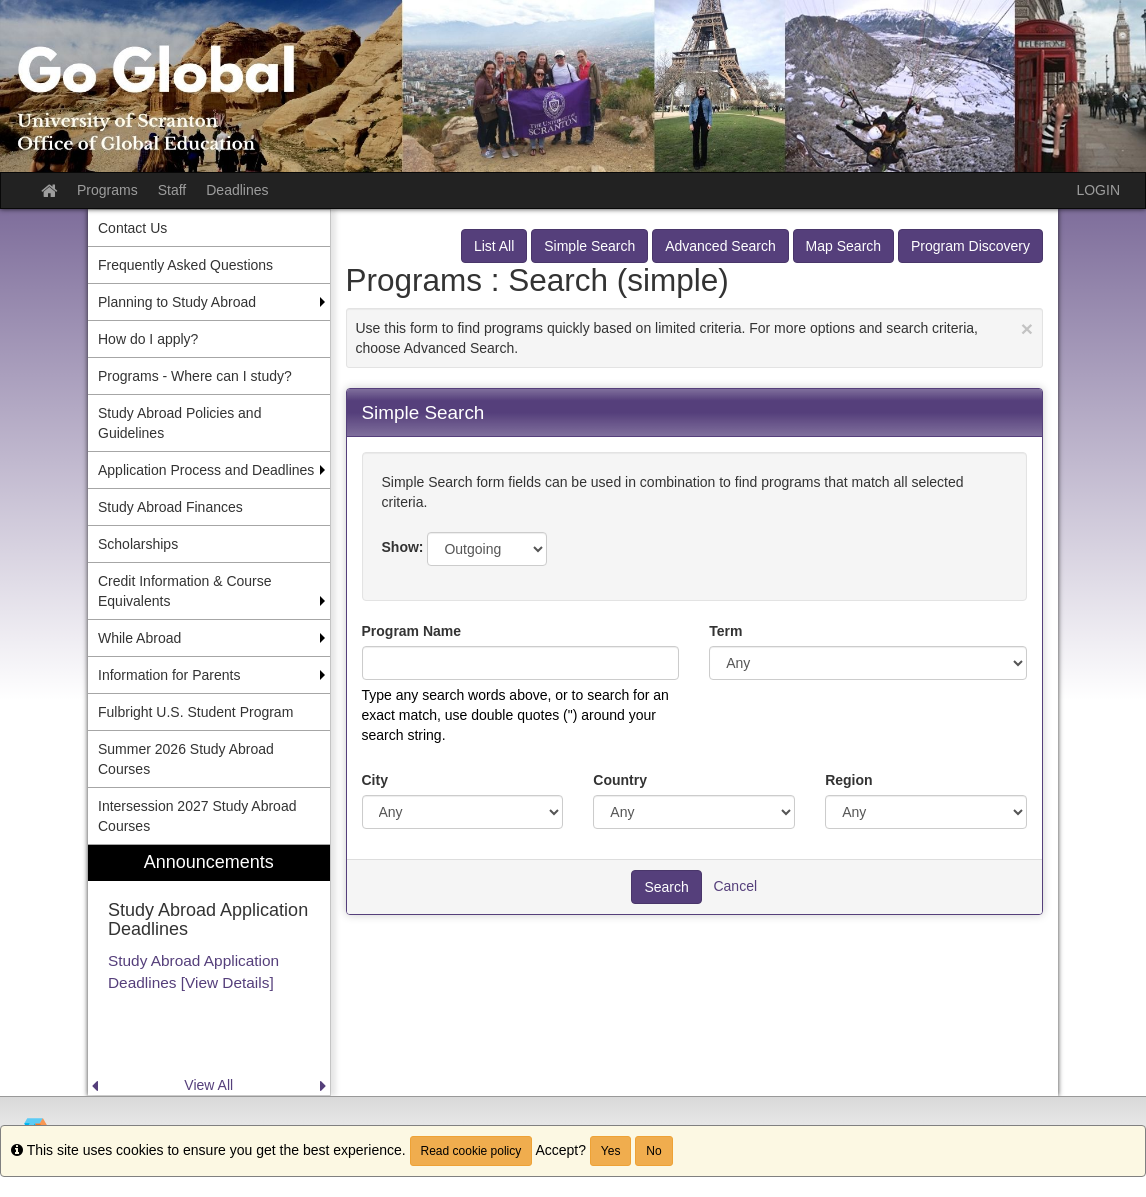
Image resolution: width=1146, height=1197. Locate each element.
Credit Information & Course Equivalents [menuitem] (185, 591)
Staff (172, 190)
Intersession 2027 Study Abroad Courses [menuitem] (197, 816)
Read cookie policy (471, 1151)
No (653, 1151)
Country (620, 780)
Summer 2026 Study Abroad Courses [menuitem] (186, 759)
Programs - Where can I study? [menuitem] (195, 376)
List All (494, 246)
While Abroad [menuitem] (139, 638)
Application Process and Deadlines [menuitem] (206, 470)
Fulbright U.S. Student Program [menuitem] (195, 712)
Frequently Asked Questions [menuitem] (185, 265)
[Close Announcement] (1027, 328)
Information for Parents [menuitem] (169, 675)
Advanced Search (720, 246)
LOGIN (1098, 190)
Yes (611, 1151)
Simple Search (589, 246)
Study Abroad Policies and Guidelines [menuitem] (179, 423)
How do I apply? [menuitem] (148, 339)
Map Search (843, 246)
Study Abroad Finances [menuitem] (170, 507)
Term (725, 631)
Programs (107, 190)
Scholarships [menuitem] (138, 544)
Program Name (412, 631)
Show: (403, 547)
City (375, 780)
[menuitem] (209, 970)
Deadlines (237, 190)
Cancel (735, 885)
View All (208, 1085)
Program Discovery (970, 246)
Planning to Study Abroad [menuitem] (177, 302)
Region (848, 780)
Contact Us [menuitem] (132, 228)
